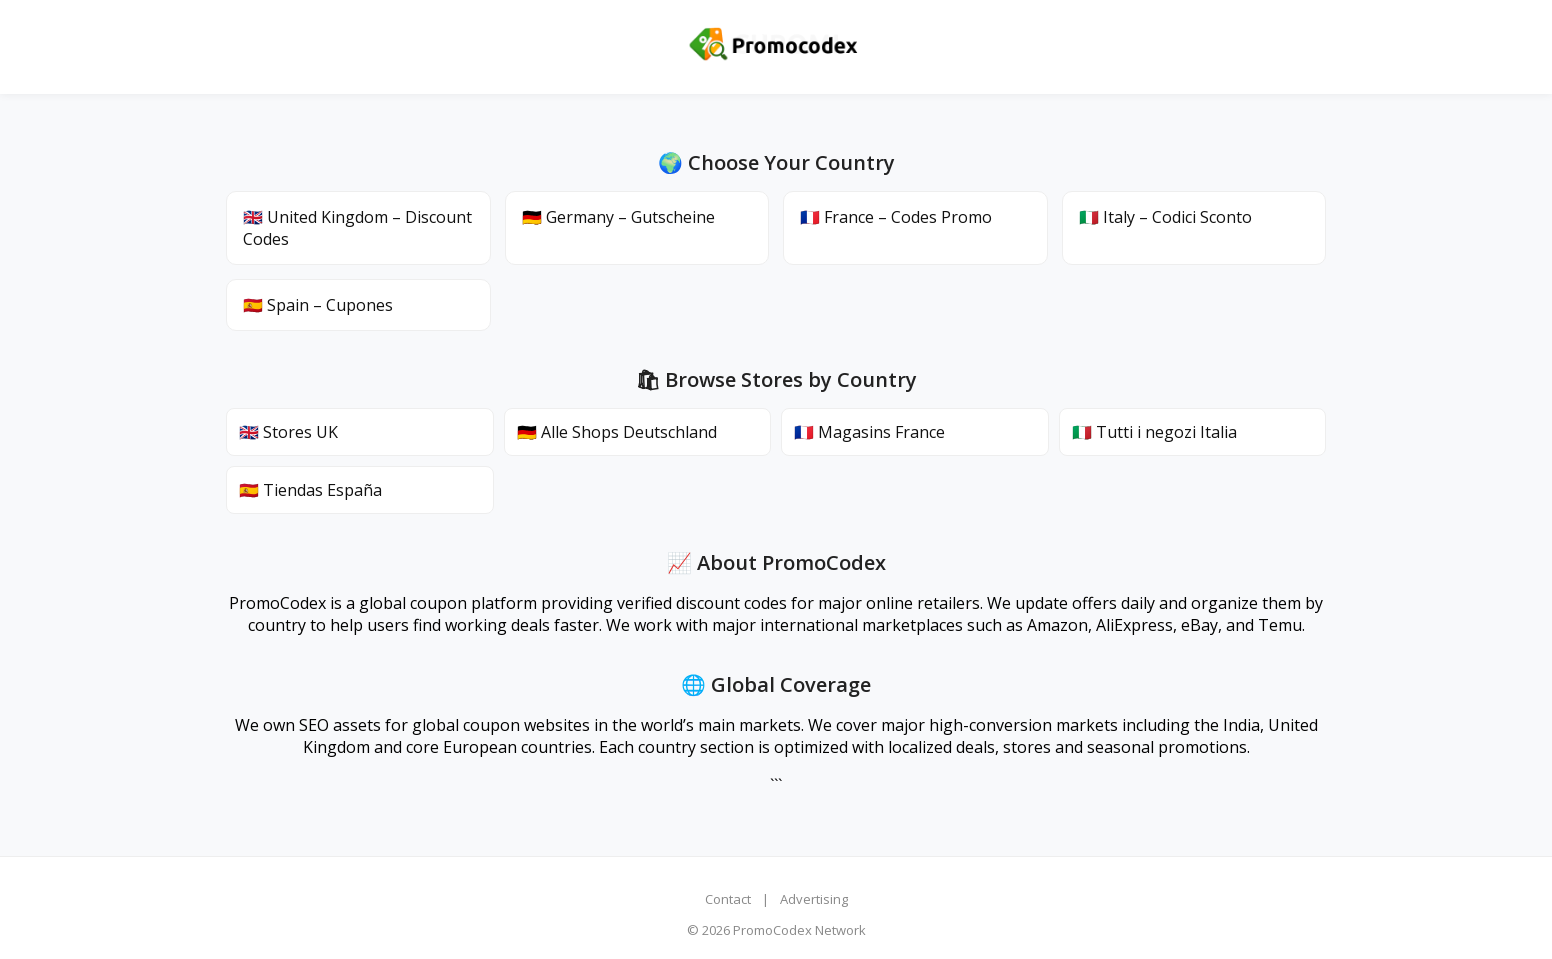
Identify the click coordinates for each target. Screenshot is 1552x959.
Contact (728, 899)
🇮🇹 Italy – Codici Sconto (1165, 217)
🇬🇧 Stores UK (288, 432)
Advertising (814, 899)
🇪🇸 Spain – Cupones (318, 305)
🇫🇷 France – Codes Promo (896, 217)
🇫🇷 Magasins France (869, 432)
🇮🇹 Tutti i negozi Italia (1154, 432)
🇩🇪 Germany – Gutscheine (618, 217)
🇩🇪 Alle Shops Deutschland (617, 432)
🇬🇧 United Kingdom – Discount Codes (357, 228)
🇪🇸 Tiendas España (310, 490)
